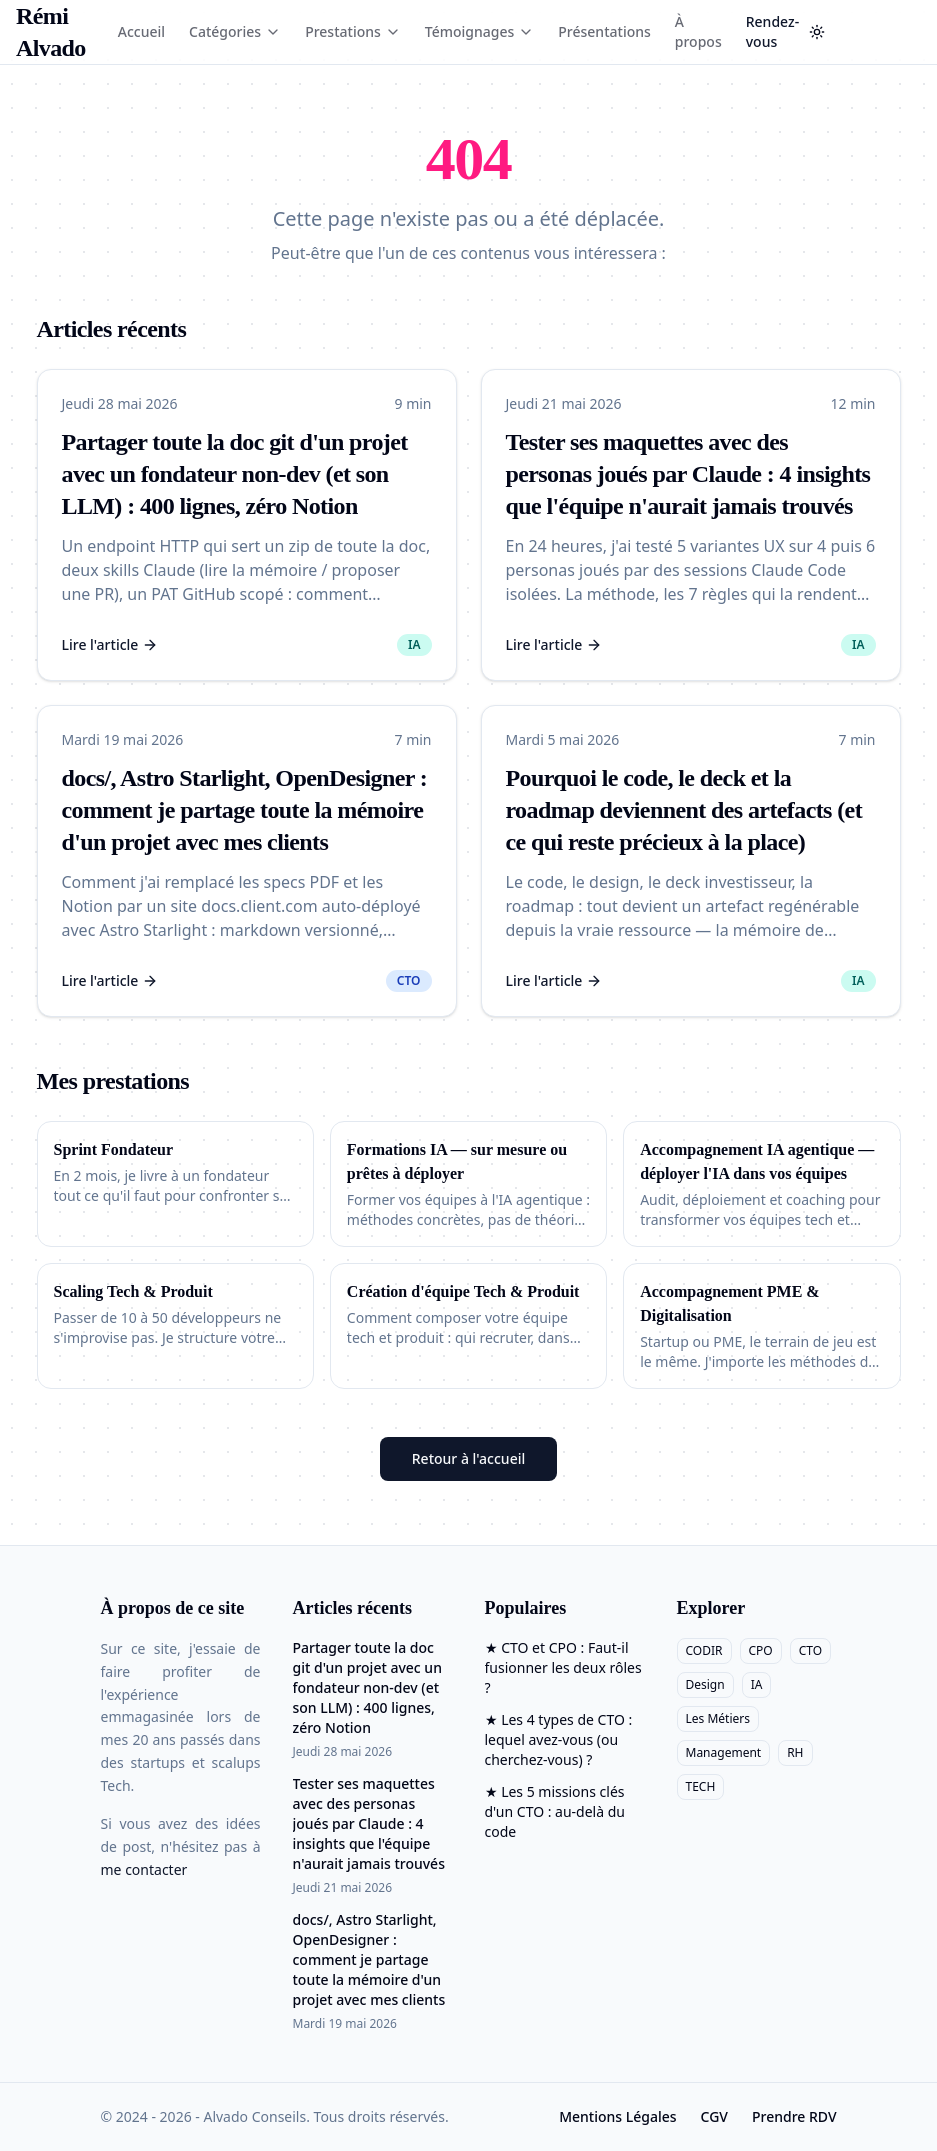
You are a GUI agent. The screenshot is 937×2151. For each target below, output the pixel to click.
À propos (698, 31)
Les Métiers (718, 1718)
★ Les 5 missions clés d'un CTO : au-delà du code (555, 1811)
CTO (810, 1650)
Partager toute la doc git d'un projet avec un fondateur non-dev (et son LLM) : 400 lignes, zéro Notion (235, 474)
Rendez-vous (772, 31)
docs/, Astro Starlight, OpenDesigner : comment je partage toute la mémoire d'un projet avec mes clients (245, 810)
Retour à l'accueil (468, 1458)
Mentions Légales (617, 2116)
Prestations (353, 31)
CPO (761, 1650)
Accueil (141, 31)
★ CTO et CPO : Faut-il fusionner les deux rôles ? (563, 1667)
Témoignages (480, 31)
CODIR (704, 1650)
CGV (714, 2116)
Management (724, 1752)
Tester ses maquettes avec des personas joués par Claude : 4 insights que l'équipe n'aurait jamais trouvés (688, 474)
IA (757, 1684)
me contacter (144, 1869)
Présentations (604, 31)
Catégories (235, 31)
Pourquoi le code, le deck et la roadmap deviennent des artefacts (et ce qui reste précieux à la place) (684, 810)
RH (795, 1752)
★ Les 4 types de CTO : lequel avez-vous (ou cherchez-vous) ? (559, 1739)
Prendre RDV (794, 2116)
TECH (701, 1786)
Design (705, 1684)
